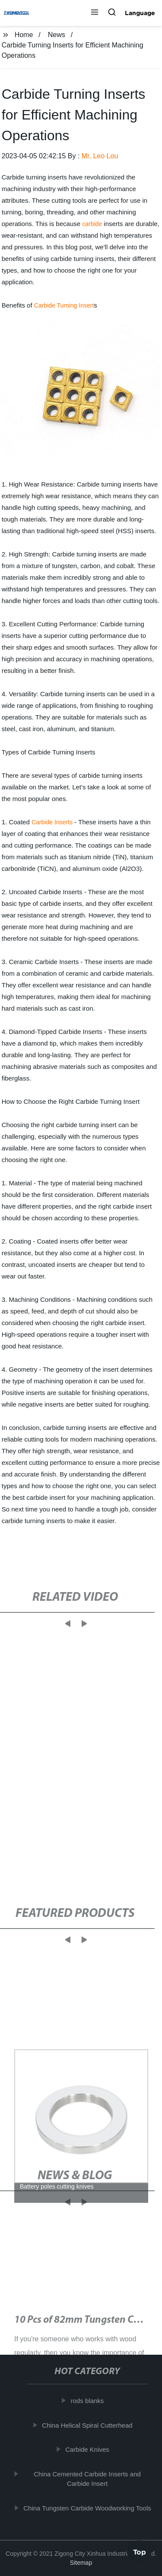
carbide (92, 223)
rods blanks (88, 2400)
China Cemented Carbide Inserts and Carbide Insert (89, 2479)
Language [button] (140, 12)
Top (139, 2553)
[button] (94, 13)
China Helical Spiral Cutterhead (89, 2425)
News (56, 34)
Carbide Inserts (52, 822)
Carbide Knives (89, 2449)
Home (24, 34)
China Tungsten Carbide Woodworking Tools (88, 2508)
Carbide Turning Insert (64, 305)
